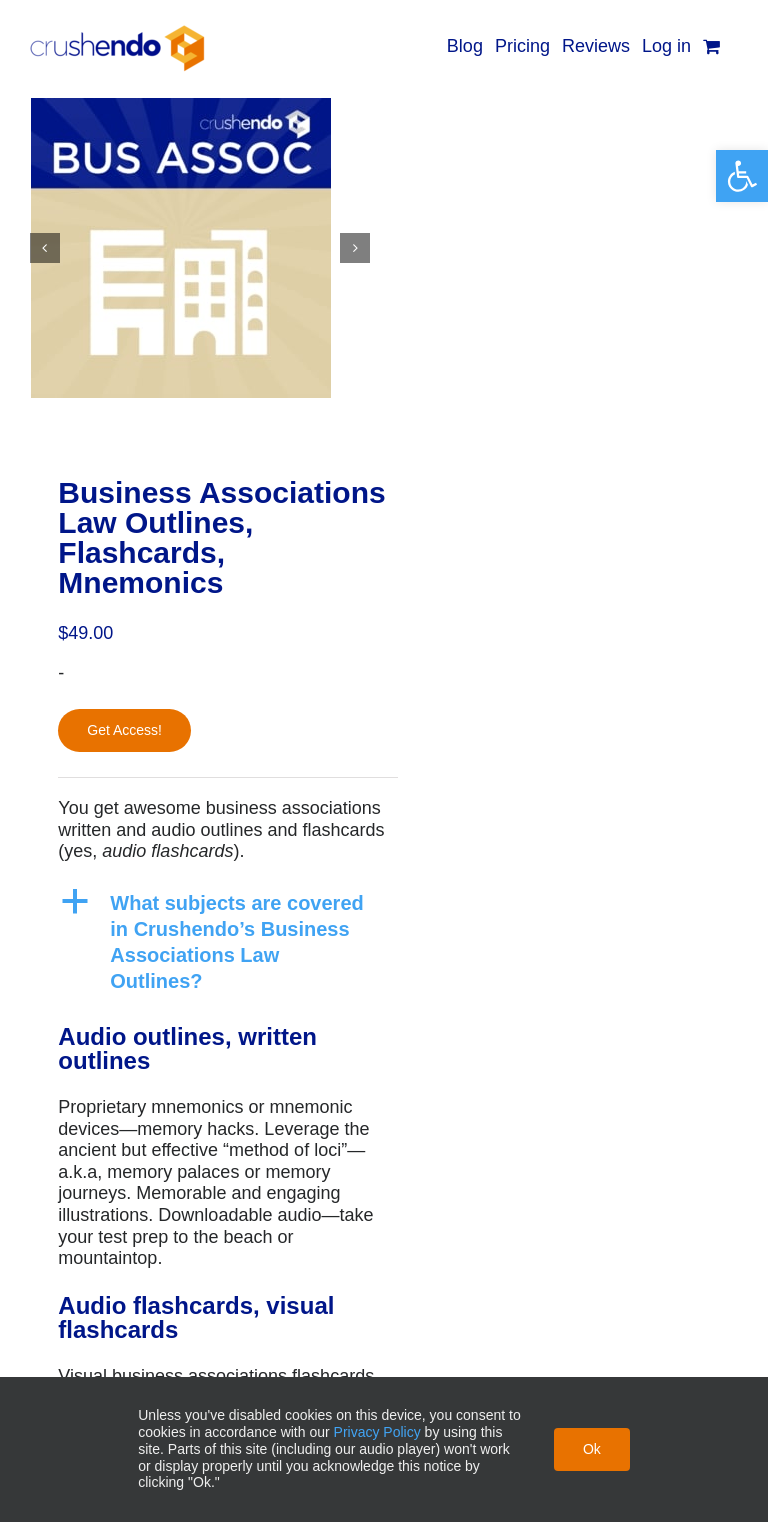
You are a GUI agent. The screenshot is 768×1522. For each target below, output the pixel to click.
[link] (742, 176)
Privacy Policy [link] (377, 1432)
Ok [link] (592, 1449)
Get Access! (124, 730)
